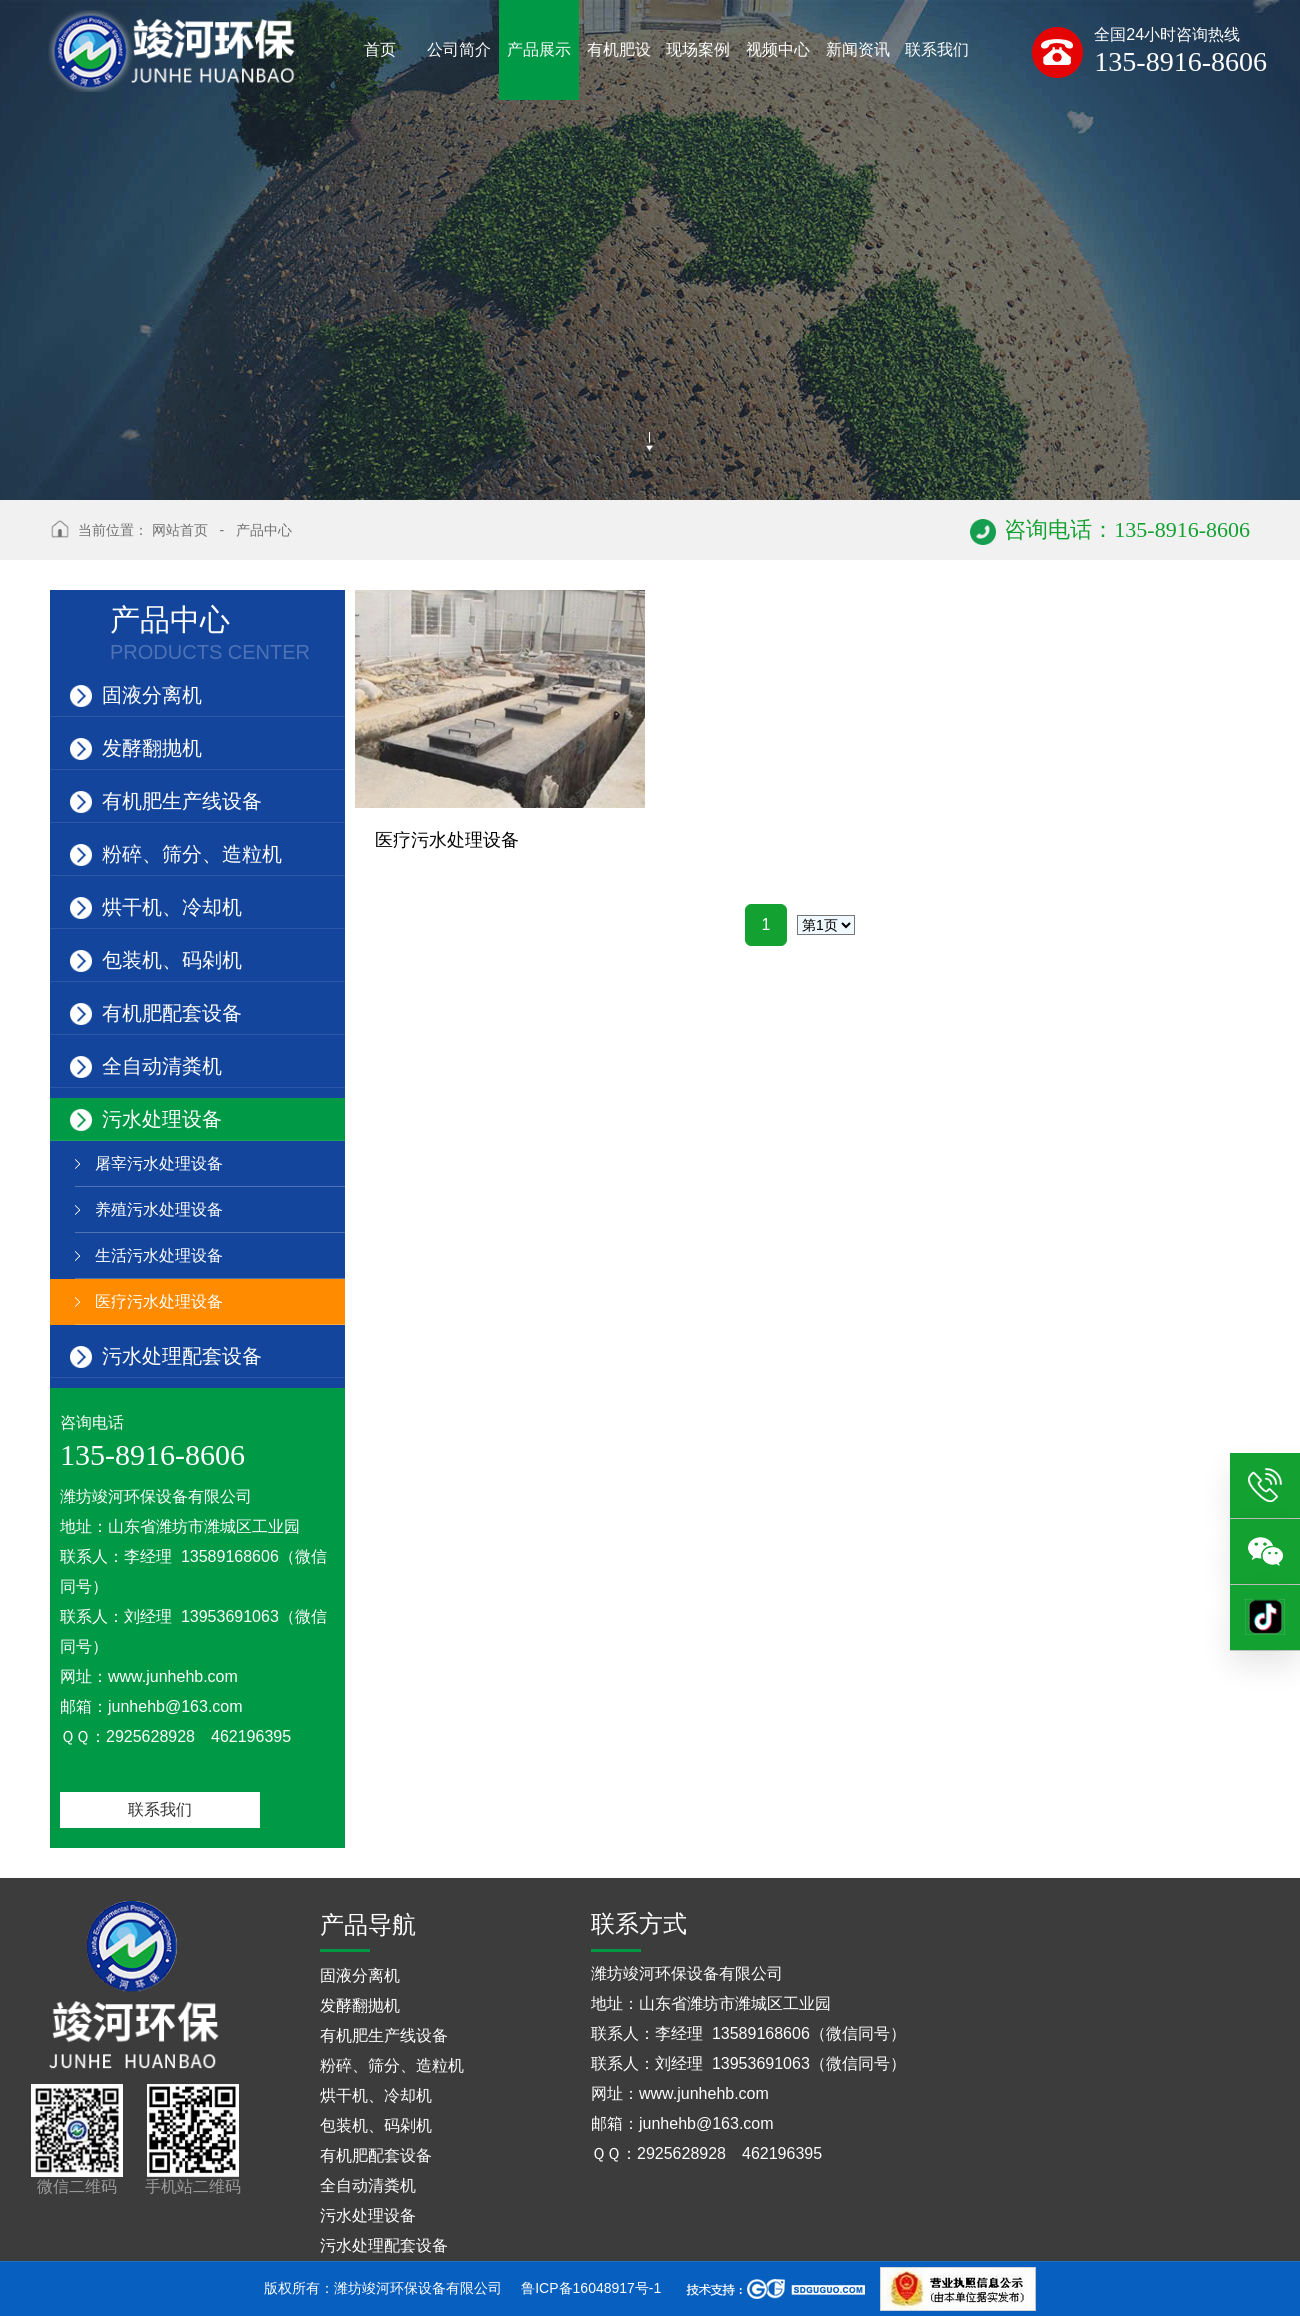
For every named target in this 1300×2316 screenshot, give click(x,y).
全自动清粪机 (146, 1064)
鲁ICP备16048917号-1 (591, 2288)
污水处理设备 (146, 1117)
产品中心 (264, 530)
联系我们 (160, 1809)
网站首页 (180, 530)
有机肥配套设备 (156, 1011)
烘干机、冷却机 (156, 905)
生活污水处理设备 (159, 1255)
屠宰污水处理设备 (159, 1163)
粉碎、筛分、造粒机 (176, 852)
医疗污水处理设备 (159, 1301)
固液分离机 (136, 693)
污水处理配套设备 (166, 1354)
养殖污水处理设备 (159, 1209)
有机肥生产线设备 (166, 799)
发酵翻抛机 (136, 746)
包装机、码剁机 (156, 958)
